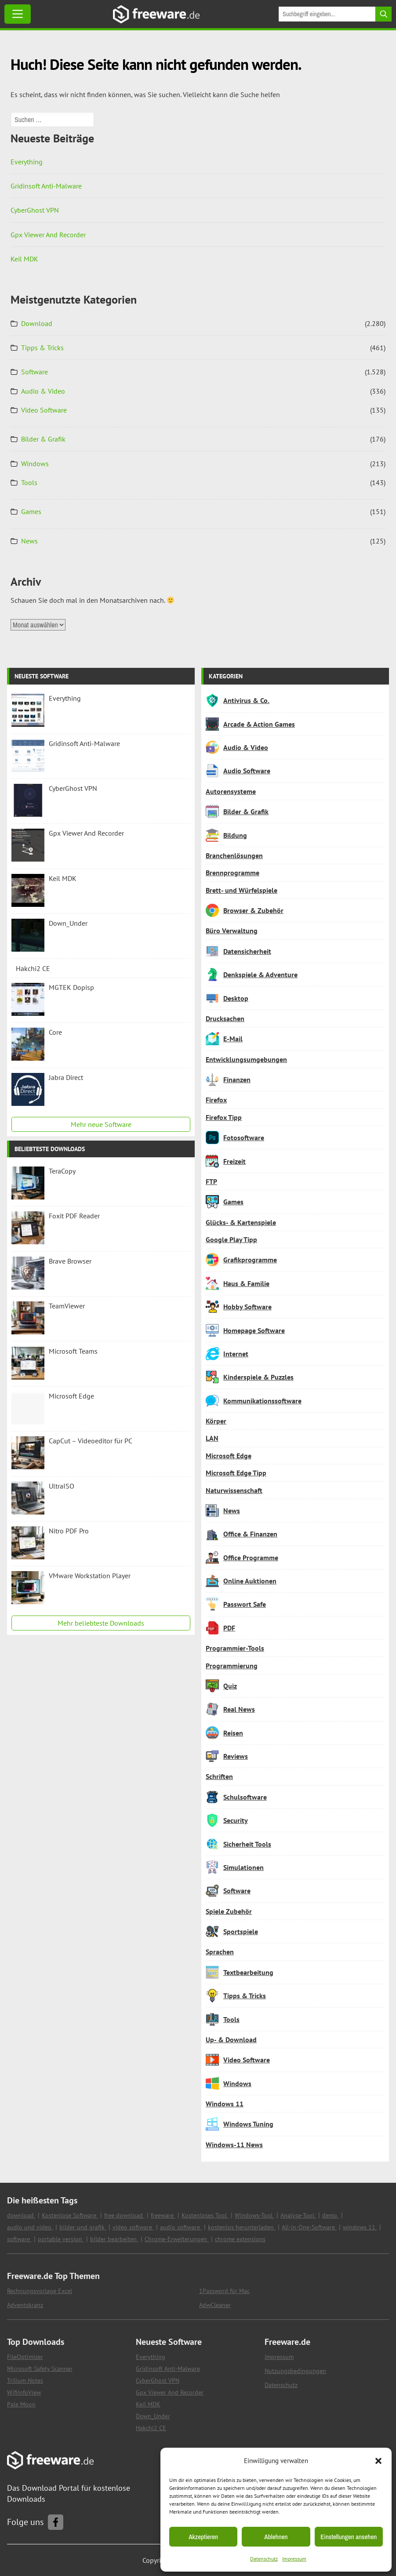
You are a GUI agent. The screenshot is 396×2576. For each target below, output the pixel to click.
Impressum (294, 2558)
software (19, 2239)
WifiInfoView (24, 2392)
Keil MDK (24, 258)
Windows (35, 463)
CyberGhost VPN (35, 210)
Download (36, 323)
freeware (163, 2215)
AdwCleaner (215, 2305)
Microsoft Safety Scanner (40, 2369)
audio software (181, 2227)
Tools (29, 482)
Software (34, 371)
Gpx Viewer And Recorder (48, 234)
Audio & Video (43, 391)
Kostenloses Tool (205, 2215)
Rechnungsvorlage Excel (39, 2291)
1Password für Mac (224, 2291)
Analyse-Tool (298, 2215)
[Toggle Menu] (18, 14)
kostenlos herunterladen (242, 2227)
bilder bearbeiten (114, 2239)
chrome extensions (240, 2239)
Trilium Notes (25, 2380)
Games (31, 511)
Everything (27, 161)
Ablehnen (275, 2536)
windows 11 (360, 2227)
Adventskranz (25, 2305)
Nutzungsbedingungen (295, 2371)
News (29, 540)
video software (133, 2227)
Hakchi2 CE (151, 2428)
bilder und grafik (82, 2227)
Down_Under (153, 2416)
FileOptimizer (25, 2357)
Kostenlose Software (70, 2215)
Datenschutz (264, 2558)
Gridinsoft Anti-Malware (46, 185)
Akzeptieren (203, 2536)
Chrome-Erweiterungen (177, 2239)
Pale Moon (21, 2404)
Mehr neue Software (101, 1124)
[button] (378, 2460)
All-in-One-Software (309, 2227)
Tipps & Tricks (42, 347)
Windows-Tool (254, 2215)
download (21, 2215)
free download (124, 2215)
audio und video (30, 2227)
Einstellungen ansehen (348, 2536)
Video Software (44, 410)
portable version (61, 2239)
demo (330, 2215)
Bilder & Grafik (43, 439)
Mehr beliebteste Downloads (101, 1623)
